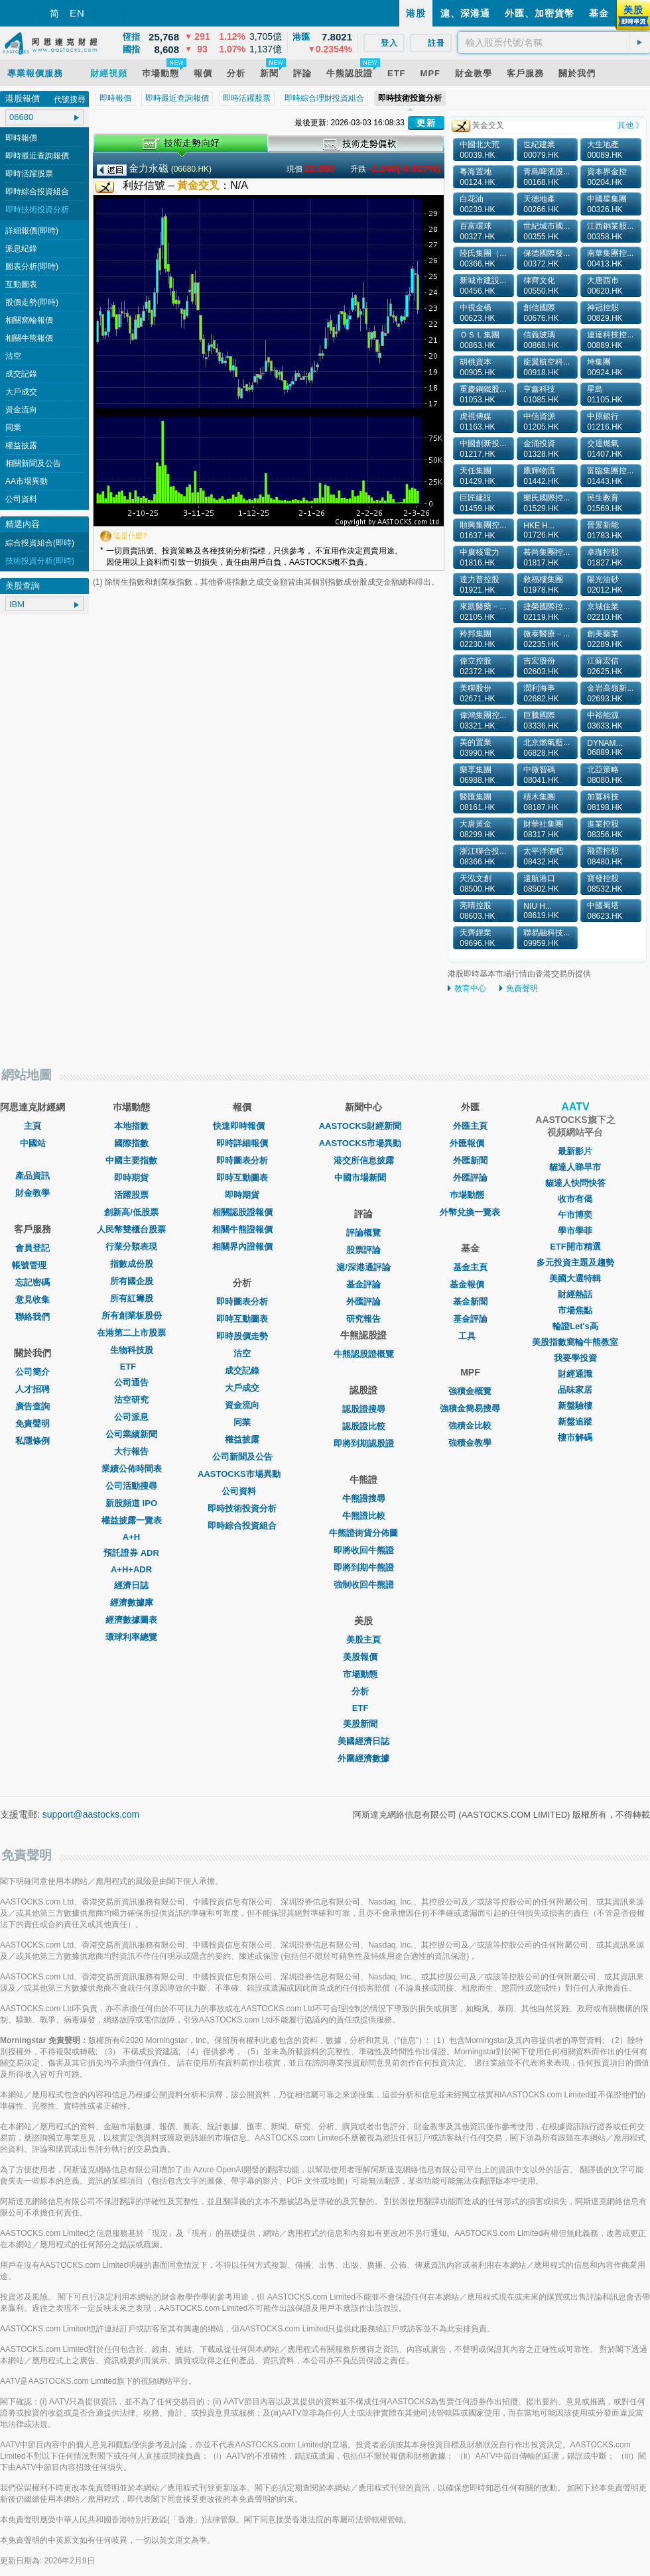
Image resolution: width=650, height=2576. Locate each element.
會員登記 (32, 1248)
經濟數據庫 (131, 1603)
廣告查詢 (32, 1406)
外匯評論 (363, 1302)
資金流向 (21, 409)
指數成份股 (131, 1264)
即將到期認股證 (364, 1443)
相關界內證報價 (242, 1247)
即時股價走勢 (242, 1336)
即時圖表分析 (242, 1160)
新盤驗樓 (575, 1406)
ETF (131, 1367)
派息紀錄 (21, 248)
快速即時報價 (242, 1126)
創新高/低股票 (131, 1212)
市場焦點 (575, 1310)
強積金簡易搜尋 (470, 1408)
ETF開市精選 (575, 1247)
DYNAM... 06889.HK (604, 747)
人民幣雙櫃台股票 (131, 1229)
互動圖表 (21, 284)
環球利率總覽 (131, 1637)
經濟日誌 (131, 1585)
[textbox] (554, 42)
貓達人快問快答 (575, 1183)
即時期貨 (131, 1178)
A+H (131, 1537)
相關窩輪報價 (29, 320)
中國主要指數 (131, 1160)
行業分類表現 (131, 1247)
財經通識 (575, 1374)
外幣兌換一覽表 (470, 1212)
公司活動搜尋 (131, 1486)
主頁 (32, 1126)
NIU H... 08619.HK (540, 911)
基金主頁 (470, 1267)
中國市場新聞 (363, 1178)
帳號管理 (32, 1265)
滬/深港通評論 (363, 1267)
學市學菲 (575, 1231)
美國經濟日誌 (363, 1741)
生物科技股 (131, 1350)
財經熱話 (575, 1294)
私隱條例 (32, 1441)
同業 (13, 427)
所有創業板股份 (131, 1315)
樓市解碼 (575, 1437)
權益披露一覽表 (131, 1520)
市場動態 (363, 1674)
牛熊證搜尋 (363, 1498)
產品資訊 (32, 1176)
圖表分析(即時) (31, 266)
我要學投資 (575, 1358)
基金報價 (470, 1284)
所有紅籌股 (131, 1298)
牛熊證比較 (363, 1516)
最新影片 (575, 1151)
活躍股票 (131, 1195)
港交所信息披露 (364, 1160)
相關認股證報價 (242, 1212)
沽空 (13, 356)
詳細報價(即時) (31, 230)
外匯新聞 (470, 1160)
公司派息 (131, 1417)
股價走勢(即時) (31, 302)
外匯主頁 (470, 1126)
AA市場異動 (26, 481)
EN (77, 13)
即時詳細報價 (242, 1143)
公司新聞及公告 (242, 1457)
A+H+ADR (131, 1569)
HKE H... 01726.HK (540, 530)
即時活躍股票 (29, 173)
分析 (363, 1691)
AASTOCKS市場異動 (242, 1474)
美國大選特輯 (575, 1278)
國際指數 (131, 1143)
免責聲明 (522, 988)
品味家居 (575, 1390)
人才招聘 (32, 1389)
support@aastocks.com (91, 1814)
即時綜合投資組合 (37, 191)
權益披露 (21, 445)
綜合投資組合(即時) (39, 543)
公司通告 (131, 1382)
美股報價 (363, 1657)
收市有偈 (575, 1199)
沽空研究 (131, 1400)
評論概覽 (363, 1233)
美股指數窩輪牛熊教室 (575, 1342)
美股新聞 (363, 1724)
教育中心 (470, 988)
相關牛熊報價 (29, 338)
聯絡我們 (32, 1317)
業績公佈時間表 (131, 1469)
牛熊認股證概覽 (364, 1354)
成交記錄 (21, 374)
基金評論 (363, 1284)
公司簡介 (32, 1372)
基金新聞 (470, 1302)
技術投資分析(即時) (39, 560)
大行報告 (131, 1451)
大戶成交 (21, 391)
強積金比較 (469, 1426)
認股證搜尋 (363, 1409)
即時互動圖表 (242, 1178)
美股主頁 (363, 1640)
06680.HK (191, 169)
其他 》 (630, 125)
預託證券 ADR (131, 1553)
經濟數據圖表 (131, 1620)
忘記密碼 (32, 1282)
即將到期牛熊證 (364, 1567)
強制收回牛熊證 (364, 1585)
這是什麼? (130, 536)
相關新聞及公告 (33, 463)
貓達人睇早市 (575, 1167)
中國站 (33, 1143)
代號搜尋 (70, 99)
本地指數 (131, 1126)
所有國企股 (131, 1281)
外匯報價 (470, 1143)
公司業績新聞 (131, 1434)
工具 (470, 1336)
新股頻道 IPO (131, 1503)
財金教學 (32, 1193)
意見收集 (32, 1300)
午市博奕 (575, 1215)
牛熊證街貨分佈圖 (363, 1533)
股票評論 (363, 1250)
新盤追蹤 (575, 1422)
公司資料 (21, 499)
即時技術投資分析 (37, 209)
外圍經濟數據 (363, 1758)
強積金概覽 (469, 1391)
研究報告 (363, 1319)
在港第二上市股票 (131, 1333)
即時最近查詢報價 (37, 155)
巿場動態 (470, 1195)
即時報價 (21, 138)
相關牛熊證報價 (242, 1229)
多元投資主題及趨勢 (575, 1262)
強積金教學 (469, 1443)
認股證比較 (363, 1426)
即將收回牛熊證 (364, 1550)
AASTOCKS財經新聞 (364, 1126)
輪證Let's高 (575, 1326)
